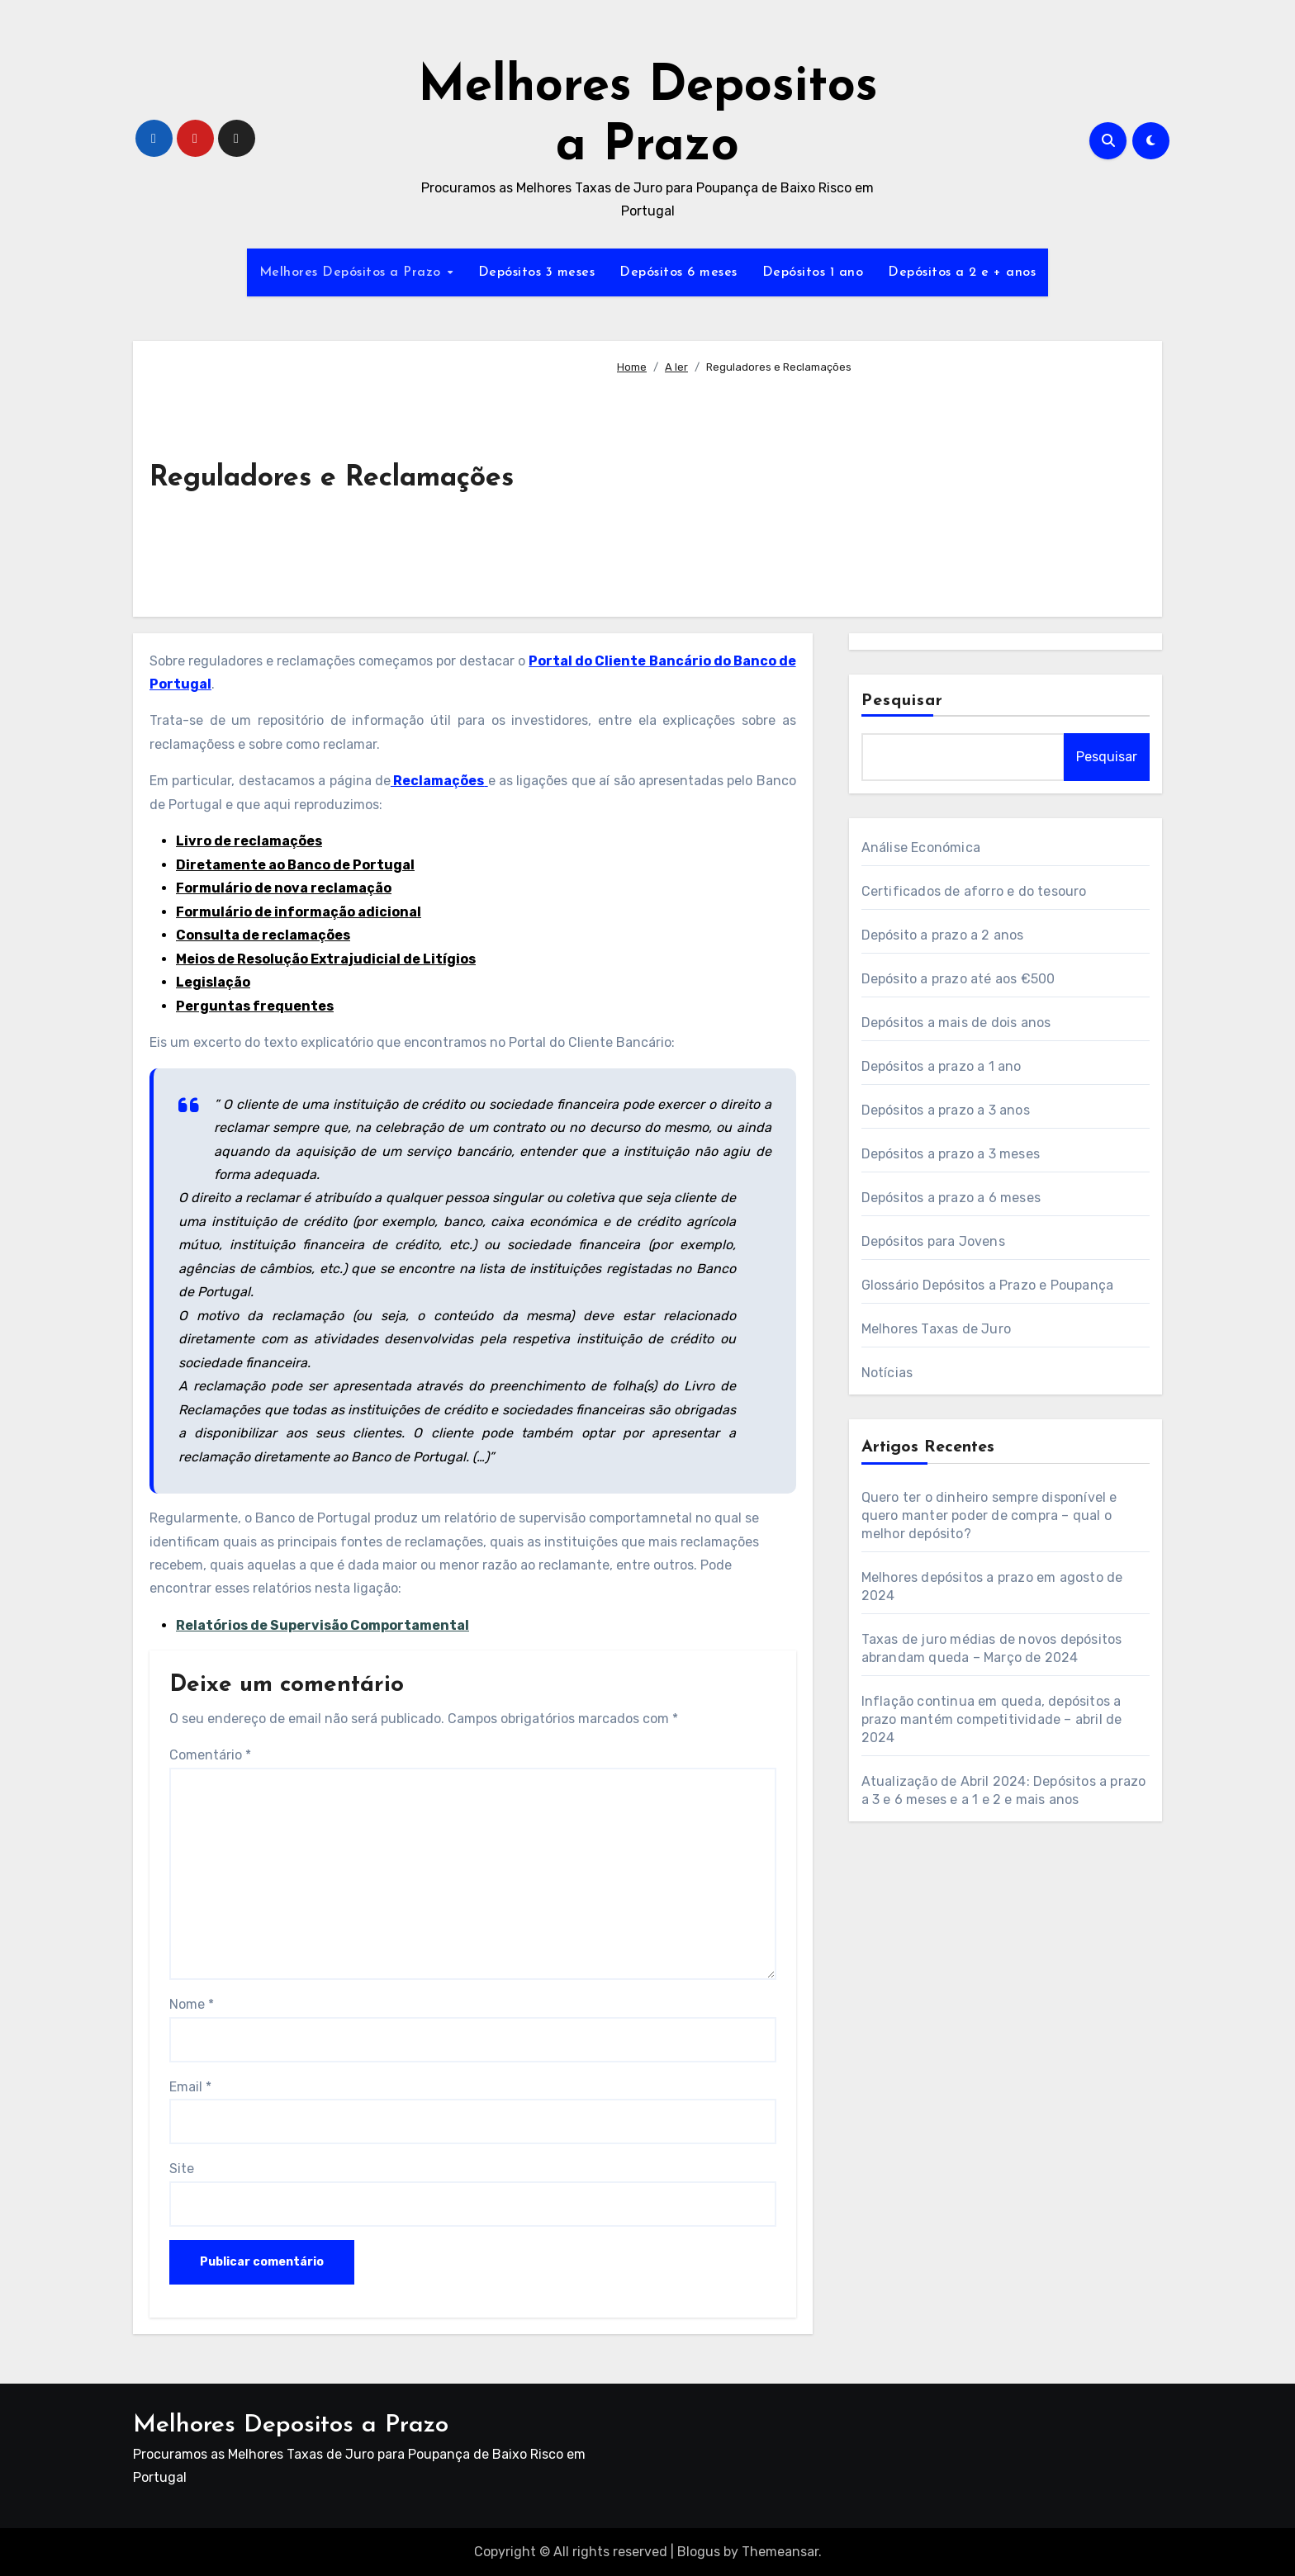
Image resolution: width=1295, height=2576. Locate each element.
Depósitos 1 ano (813, 272)
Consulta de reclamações (263, 935)
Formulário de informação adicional (298, 912)
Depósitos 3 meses (536, 272)
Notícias (887, 1372)
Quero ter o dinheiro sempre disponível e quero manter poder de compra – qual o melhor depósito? (989, 1515)
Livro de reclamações (249, 841)
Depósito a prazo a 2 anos (942, 935)
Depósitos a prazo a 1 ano (941, 1066)
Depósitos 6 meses (678, 272)
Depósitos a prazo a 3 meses (950, 1154)
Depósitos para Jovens (933, 1241)
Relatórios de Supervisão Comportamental (322, 1625)
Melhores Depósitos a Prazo (352, 272)
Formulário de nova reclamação (283, 888)
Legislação (213, 982)
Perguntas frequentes (255, 1006)
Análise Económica (920, 847)
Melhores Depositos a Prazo (290, 2425)
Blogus (698, 2551)
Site (181, 2168)
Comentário (210, 1755)
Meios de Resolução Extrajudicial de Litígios (326, 959)
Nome (191, 2004)
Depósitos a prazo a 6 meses (951, 1197)
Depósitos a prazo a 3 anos (945, 1110)
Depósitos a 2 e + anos (962, 272)
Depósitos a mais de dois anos (956, 1022)
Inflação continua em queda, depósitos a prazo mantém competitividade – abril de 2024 (991, 1719)
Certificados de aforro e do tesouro (974, 891)
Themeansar (780, 2551)
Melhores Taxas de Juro (936, 1329)
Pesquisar (902, 701)
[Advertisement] (876, 489)
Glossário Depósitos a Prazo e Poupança (987, 1285)
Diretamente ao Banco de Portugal (295, 865)
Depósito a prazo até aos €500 (958, 979)
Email (190, 2087)
